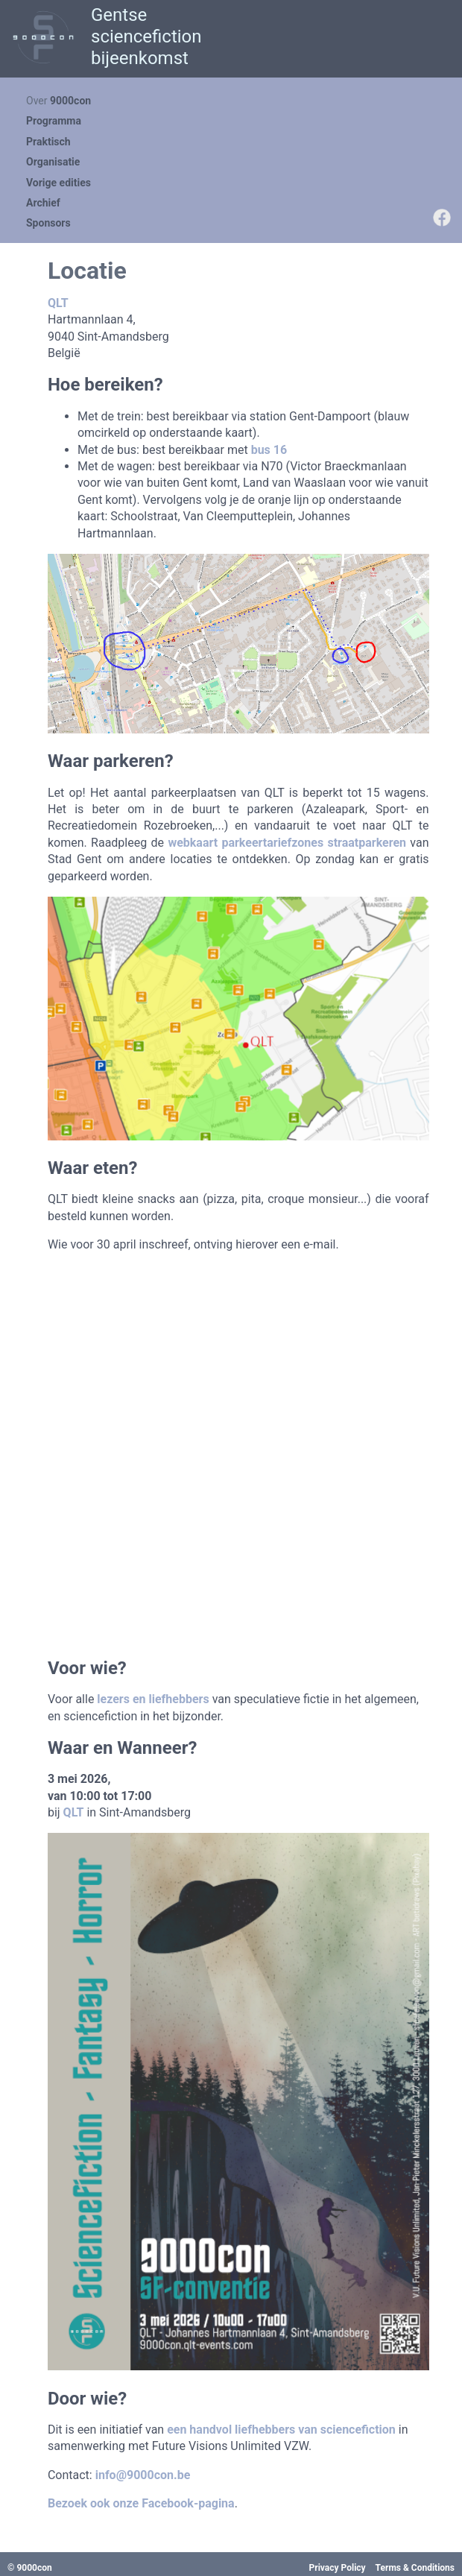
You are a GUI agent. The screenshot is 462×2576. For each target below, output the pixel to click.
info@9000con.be (143, 2475)
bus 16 (269, 450)
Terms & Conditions (415, 2568)
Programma (53, 121)
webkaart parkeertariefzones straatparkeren (287, 843)
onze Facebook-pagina (174, 2503)
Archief (43, 203)
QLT (58, 303)
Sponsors (48, 223)
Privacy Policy (337, 2568)
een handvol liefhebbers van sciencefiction (281, 2429)
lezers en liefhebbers (153, 1699)
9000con (70, 101)
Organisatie (53, 162)
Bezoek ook (80, 2503)
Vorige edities (58, 183)
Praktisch (48, 142)
